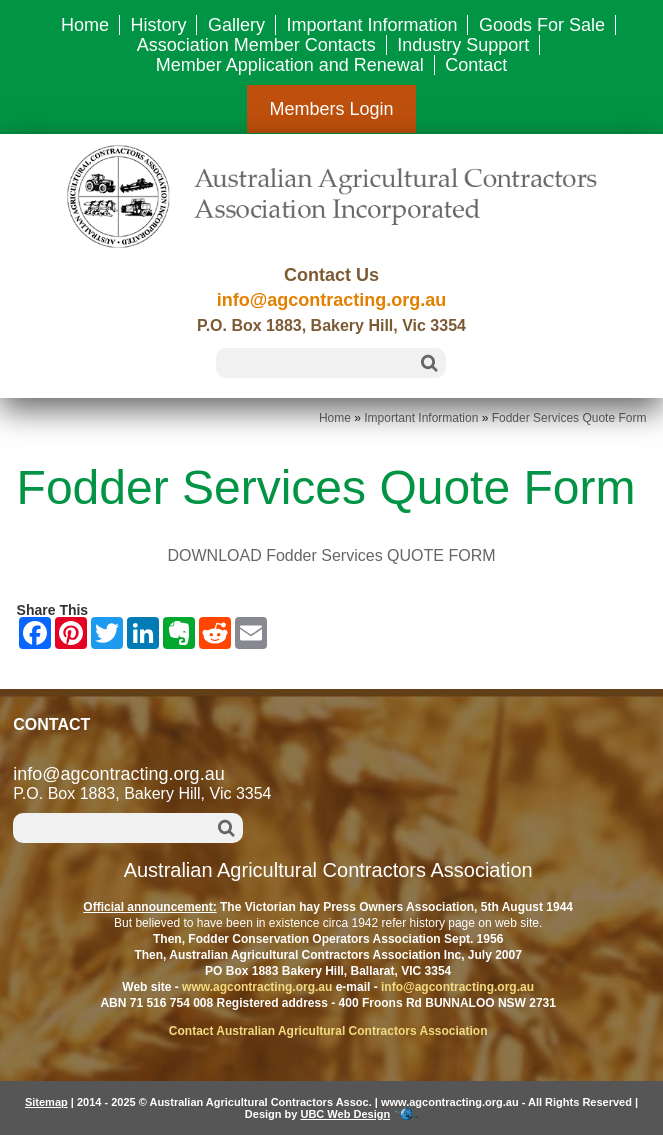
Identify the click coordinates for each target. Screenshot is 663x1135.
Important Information (371, 25)
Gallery (236, 25)
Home (85, 25)
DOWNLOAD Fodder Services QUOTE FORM (331, 555)
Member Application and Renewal (290, 65)
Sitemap (46, 1102)
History (158, 25)
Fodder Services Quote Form (569, 418)
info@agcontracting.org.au (332, 300)
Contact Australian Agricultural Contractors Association (328, 1031)
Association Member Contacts (256, 45)
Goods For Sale (542, 25)
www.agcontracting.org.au (257, 987)
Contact (476, 65)
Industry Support (463, 45)
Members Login (331, 109)
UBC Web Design (345, 1114)
